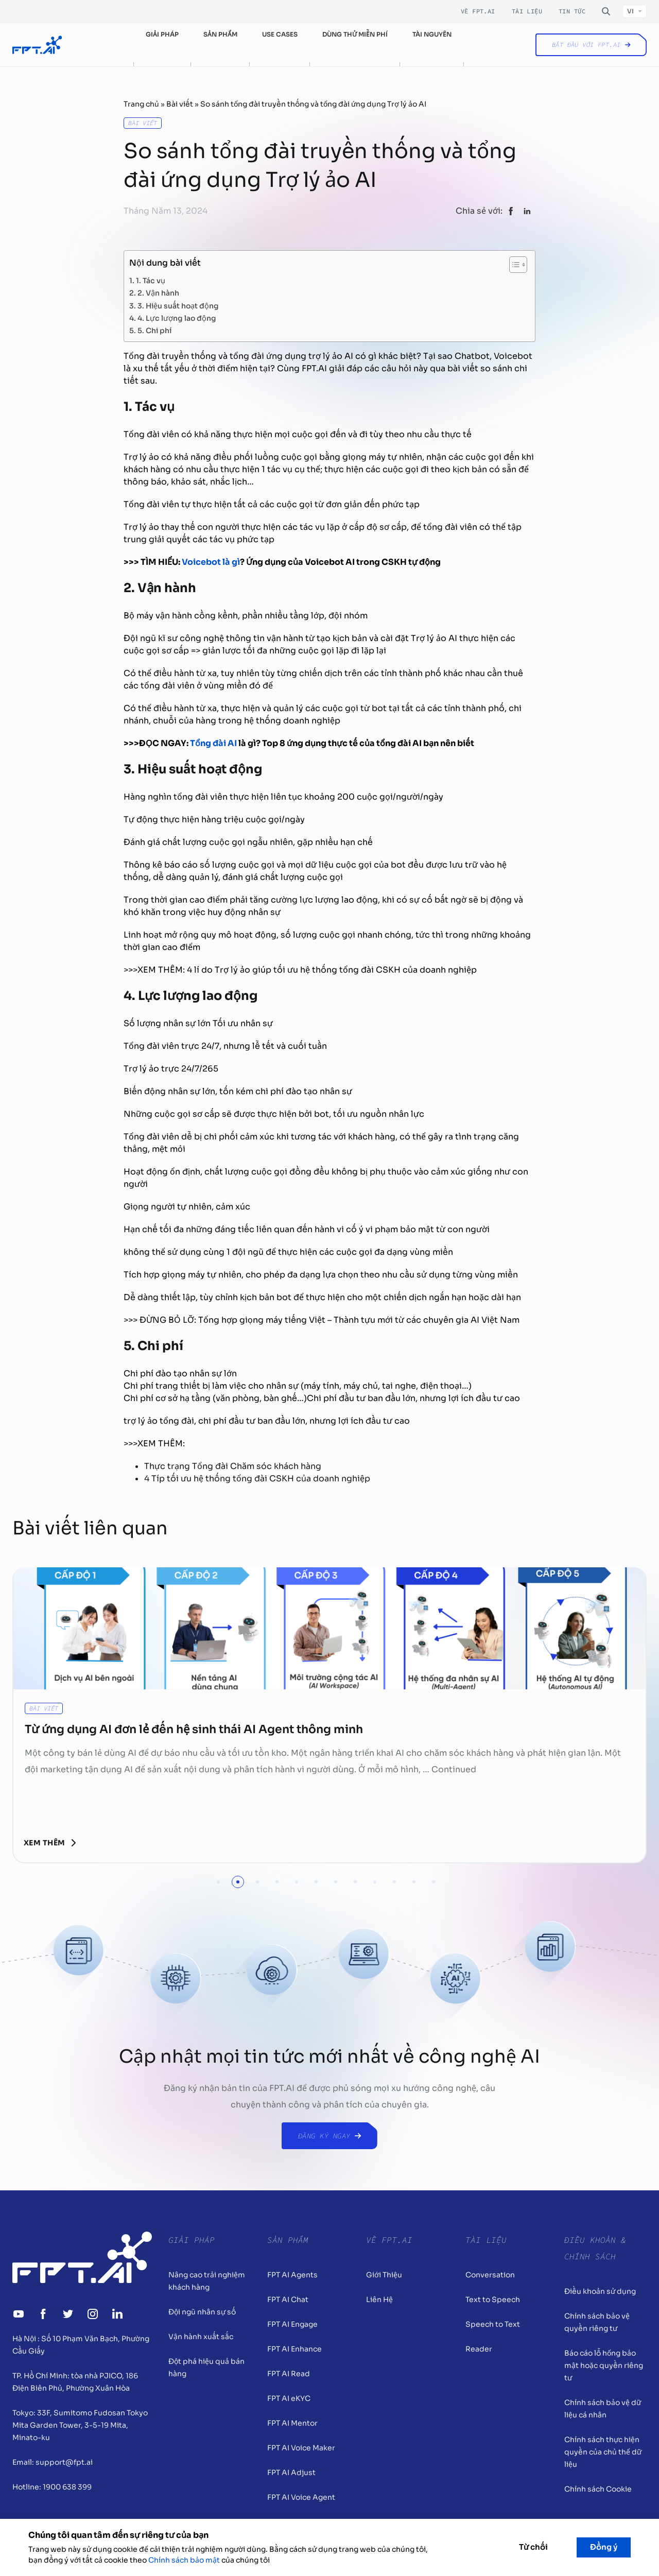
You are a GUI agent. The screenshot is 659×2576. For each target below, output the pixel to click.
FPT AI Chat (287, 2299)
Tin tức (572, 11)
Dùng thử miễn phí (355, 34)
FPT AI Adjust (291, 2472)
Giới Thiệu (384, 2274)
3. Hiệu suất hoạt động (178, 305)
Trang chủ (141, 104)
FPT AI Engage (292, 2324)
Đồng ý (603, 2547)
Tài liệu (527, 11)
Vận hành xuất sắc (200, 2336)
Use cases (280, 34)
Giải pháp (162, 34)
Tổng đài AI (213, 743)
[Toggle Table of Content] (513, 264)
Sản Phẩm (287, 2240)
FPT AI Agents (292, 2274)
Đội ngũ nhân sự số (202, 2311)
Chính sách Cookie (598, 2489)
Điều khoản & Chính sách (595, 2248)
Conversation (490, 2274)
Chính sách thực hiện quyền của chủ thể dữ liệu (602, 2452)
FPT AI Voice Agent (301, 2497)
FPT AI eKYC (288, 2398)
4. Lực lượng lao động (176, 317)
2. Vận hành (158, 292)
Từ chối (533, 2547)
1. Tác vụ (150, 279)
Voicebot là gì (211, 562)
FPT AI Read (288, 2373)
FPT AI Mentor (292, 2423)
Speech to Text (492, 2324)
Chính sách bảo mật (184, 2560)
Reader (478, 2349)
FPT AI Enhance (294, 2349)
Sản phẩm (220, 34)
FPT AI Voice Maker (301, 2447)
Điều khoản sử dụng (600, 2291)
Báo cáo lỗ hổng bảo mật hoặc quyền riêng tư (603, 2365)
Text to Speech (492, 2299)
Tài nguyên (432, 34)
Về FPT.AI (478, 11)
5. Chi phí (154, 329)
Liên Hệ (379, 2299)
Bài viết (179, 104)
